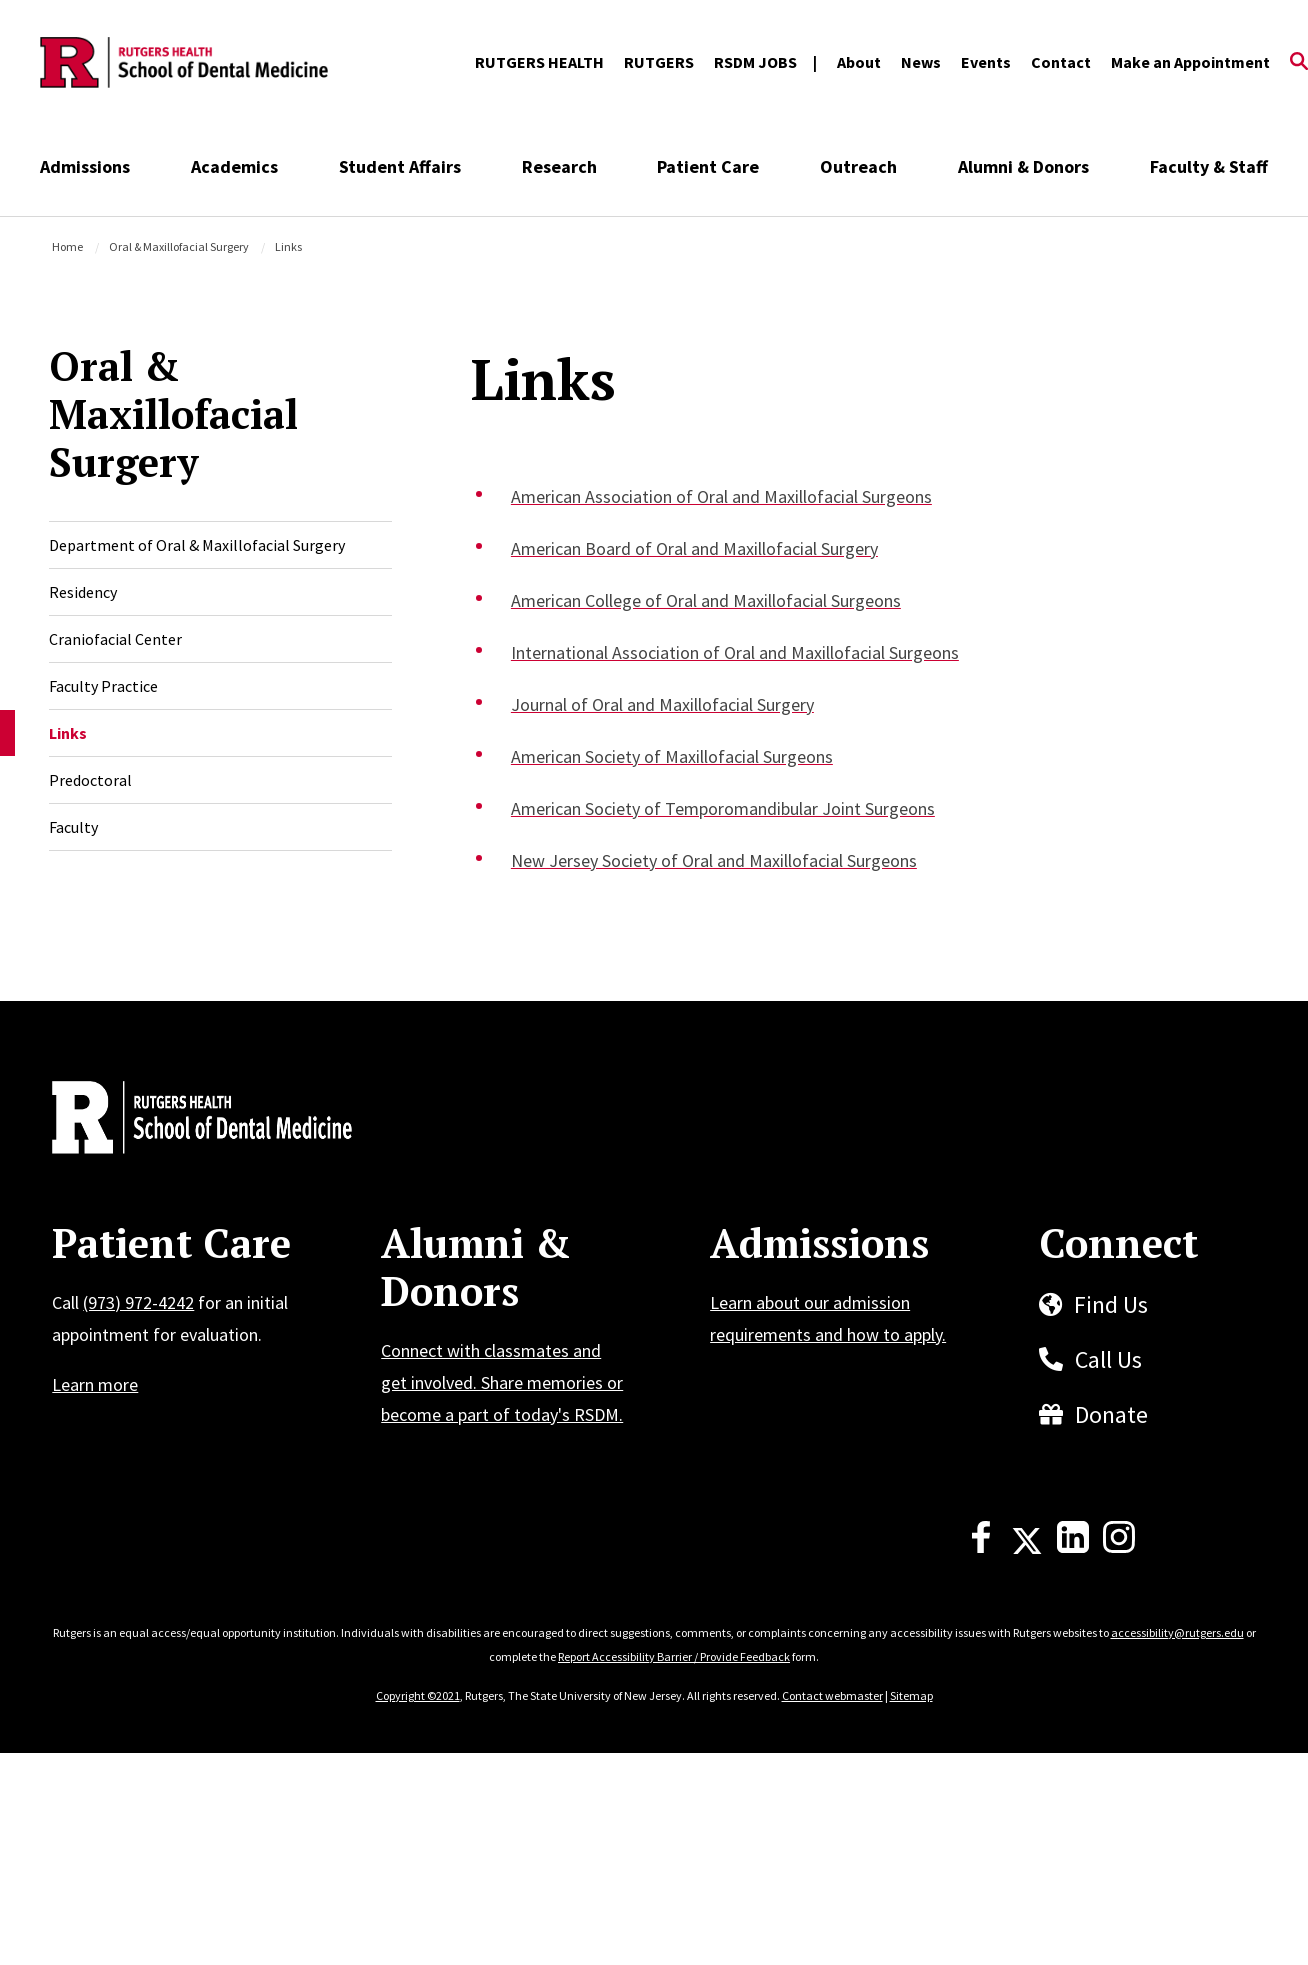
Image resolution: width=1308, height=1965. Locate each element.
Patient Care (708, 166)
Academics (234, 166)
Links (68, 733)
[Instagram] (1119, 1547)
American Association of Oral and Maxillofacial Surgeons (721, 496)
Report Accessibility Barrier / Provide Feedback (674, 1656)
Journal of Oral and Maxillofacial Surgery (662, 704)
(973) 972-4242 (138, 1302)
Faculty (73, 827)
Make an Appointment (1190, 62)
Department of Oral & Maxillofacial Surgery (197, 545)
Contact (1061, 62)
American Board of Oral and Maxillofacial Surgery (694, 548)
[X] (1027, 1547)
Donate (1111, 1414)
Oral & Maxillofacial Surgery (179, 246)
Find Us (1111, 1304)
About (859, 62)
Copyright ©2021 (418, 1695)
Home (67, 246)
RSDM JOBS (755, 62)
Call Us (1108, 1359)
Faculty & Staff (1209, 166)
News (921, 62)
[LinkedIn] (1073, 1547)
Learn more (95, 1384)
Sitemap (911, 1695)
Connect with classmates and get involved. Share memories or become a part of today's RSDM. (502, 1382)
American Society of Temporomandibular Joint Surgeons (723, 808)
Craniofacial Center (115, 639)
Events (986, 62)
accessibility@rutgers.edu (1177, 1632)
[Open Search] (1299, 63)
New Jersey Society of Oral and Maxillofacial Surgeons (714, 860)
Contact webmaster (832, 1695)
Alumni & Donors (1023, 166)
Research (559, 166)
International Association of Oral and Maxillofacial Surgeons (735, 652)
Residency (83, 592)
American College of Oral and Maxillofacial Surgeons (706, 600)
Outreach (858, 166)
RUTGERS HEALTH (539, 62)
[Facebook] (981, 1547)
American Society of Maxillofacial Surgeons (672, 756)
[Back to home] (184, 1120)
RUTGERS (659, 62)
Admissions (85, 166)
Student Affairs (400, 166)
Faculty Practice (103, 686)
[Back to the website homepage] (184, 63)
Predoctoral (90, 780)
